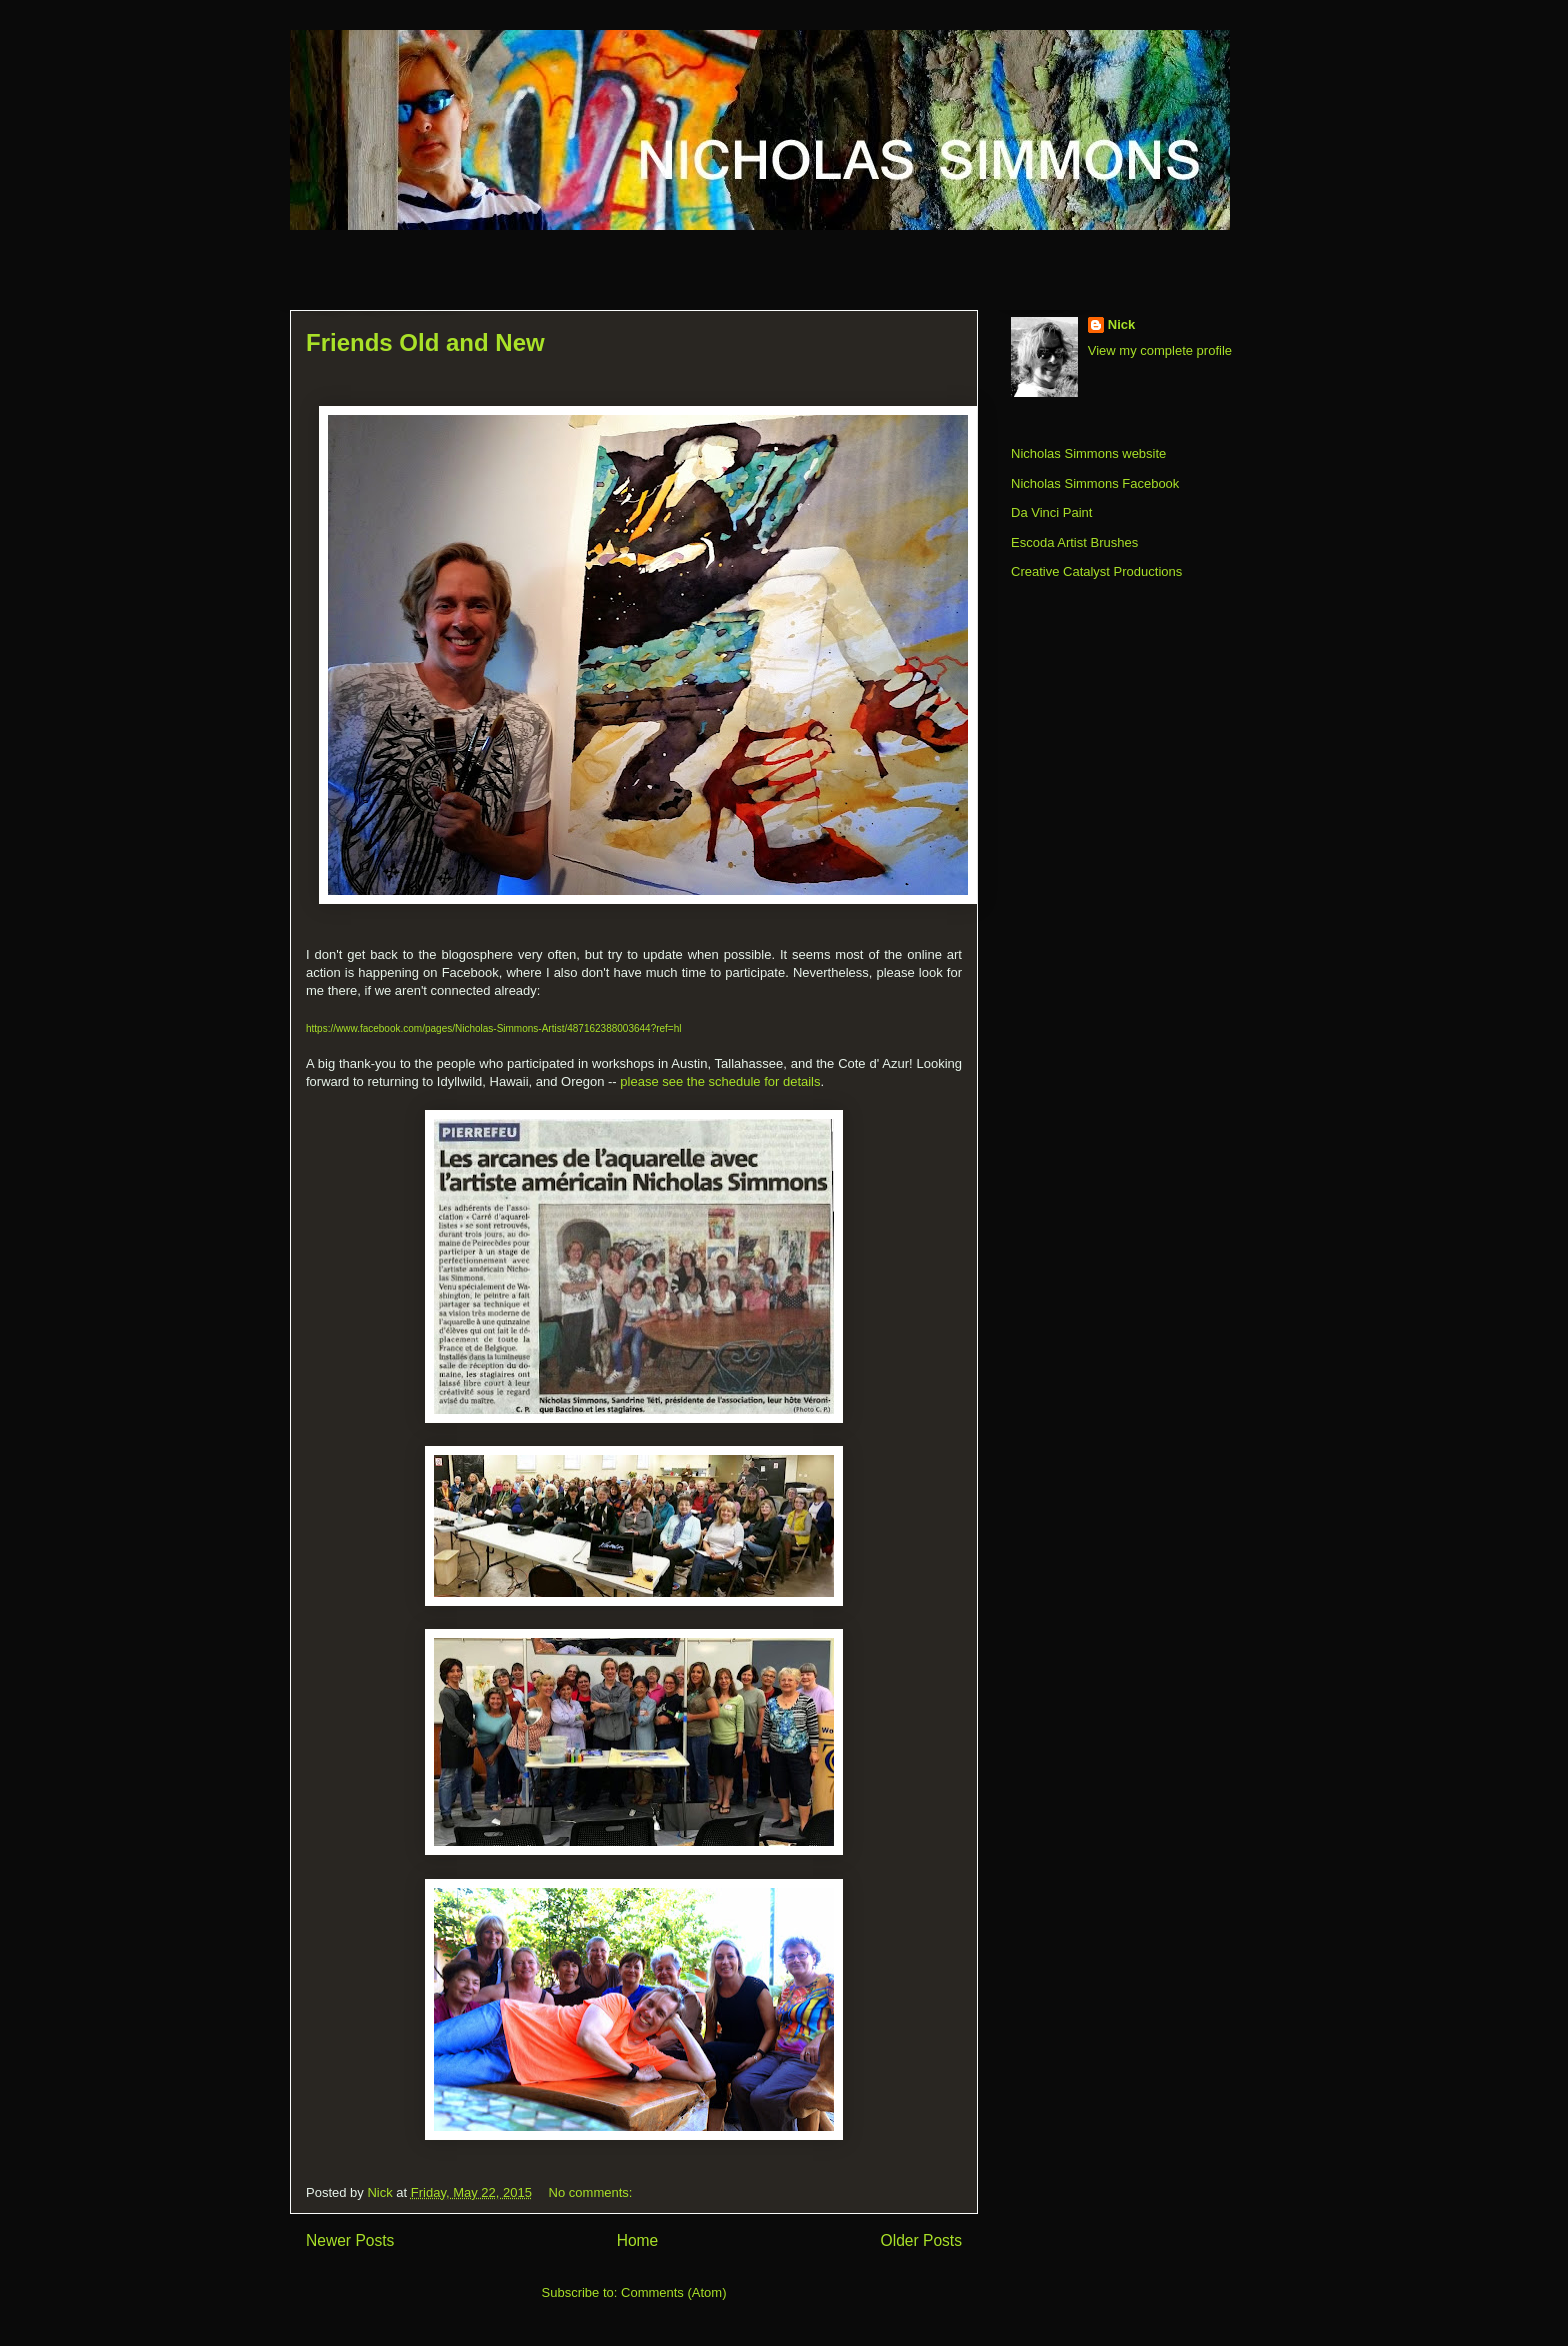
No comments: (592, 2192)
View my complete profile (1160, 350)
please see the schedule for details (720, 1081)
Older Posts (921, 2240)
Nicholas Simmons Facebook (1095, 483)
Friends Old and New (425, 342)
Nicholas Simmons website (1088, 453)
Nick (1121, 324)
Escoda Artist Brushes (1074, 542)
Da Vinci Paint (1051, 512)
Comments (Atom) (673, 2292)
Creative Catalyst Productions (1096, 571)
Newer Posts (350, 2240)
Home (638, 2240)
